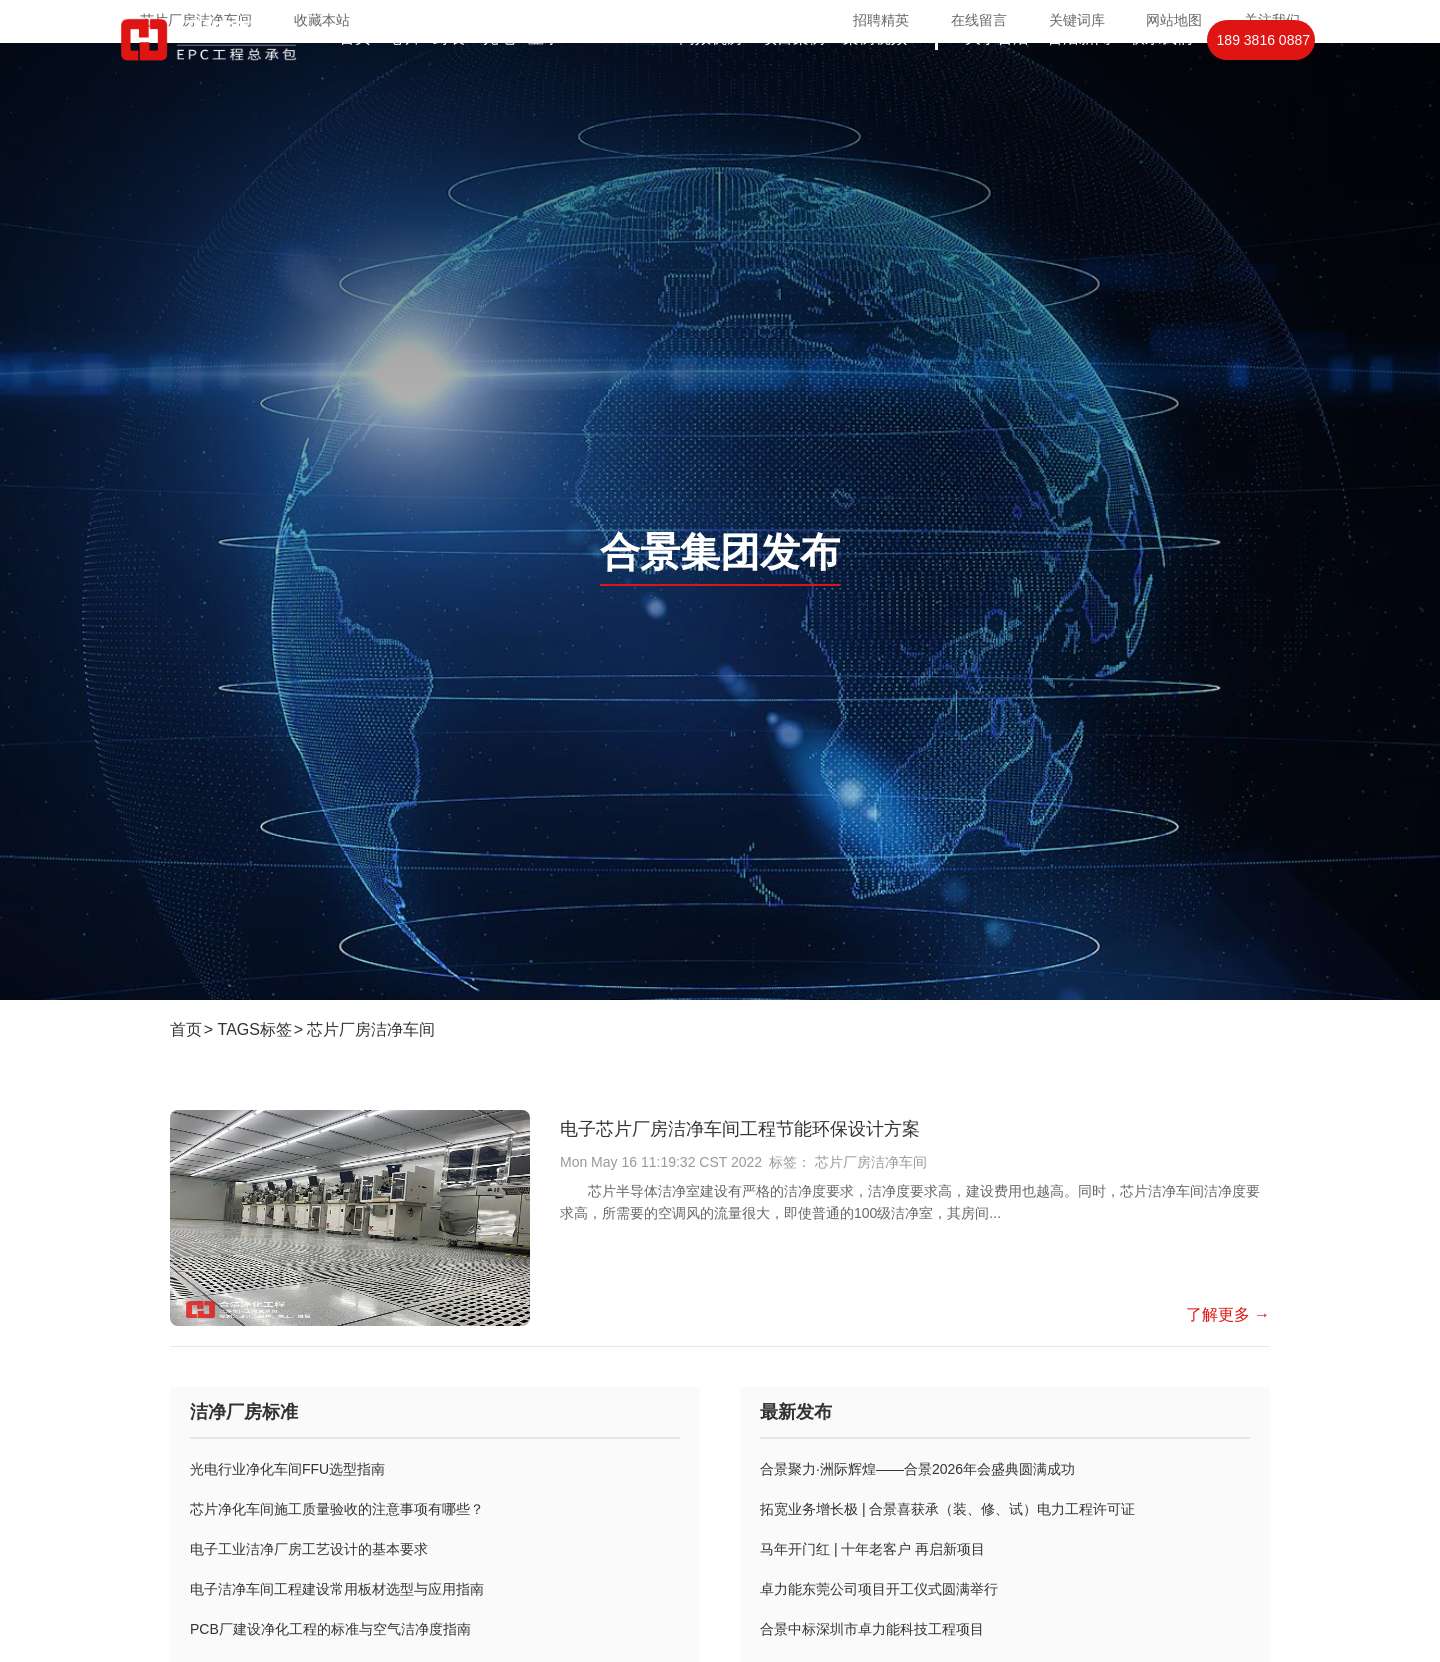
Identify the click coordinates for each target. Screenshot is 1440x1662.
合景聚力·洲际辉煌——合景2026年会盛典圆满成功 (917, 1469)
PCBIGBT (619, 77)
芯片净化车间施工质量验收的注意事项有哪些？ (337, 1509)
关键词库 (1077, 20)
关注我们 (1272, 20)
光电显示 (521, 77)
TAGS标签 (255, 1029)
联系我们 (1161, 77)
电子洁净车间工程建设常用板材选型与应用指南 (337, 1589)
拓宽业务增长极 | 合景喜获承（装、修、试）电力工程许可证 (947, 1509)
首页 (355, 77)
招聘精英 (881, 20)
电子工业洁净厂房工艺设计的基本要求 (309, 1549)
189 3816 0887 (1263, 80)
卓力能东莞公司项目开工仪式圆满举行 (879, 1589)
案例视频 (875, 77)
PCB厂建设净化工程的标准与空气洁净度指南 (330, 1629)
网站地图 (1174, 20)
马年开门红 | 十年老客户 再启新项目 (872, 1549)
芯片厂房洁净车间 (371, 1029)
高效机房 (711, 77)
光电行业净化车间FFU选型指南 (287, 1469)
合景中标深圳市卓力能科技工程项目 (872, 1629)
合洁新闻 (1079, 77)
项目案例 (793, 77)
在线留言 (979, 20)
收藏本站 (322, 20)
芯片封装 (427, 77)
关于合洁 (997, 77)
